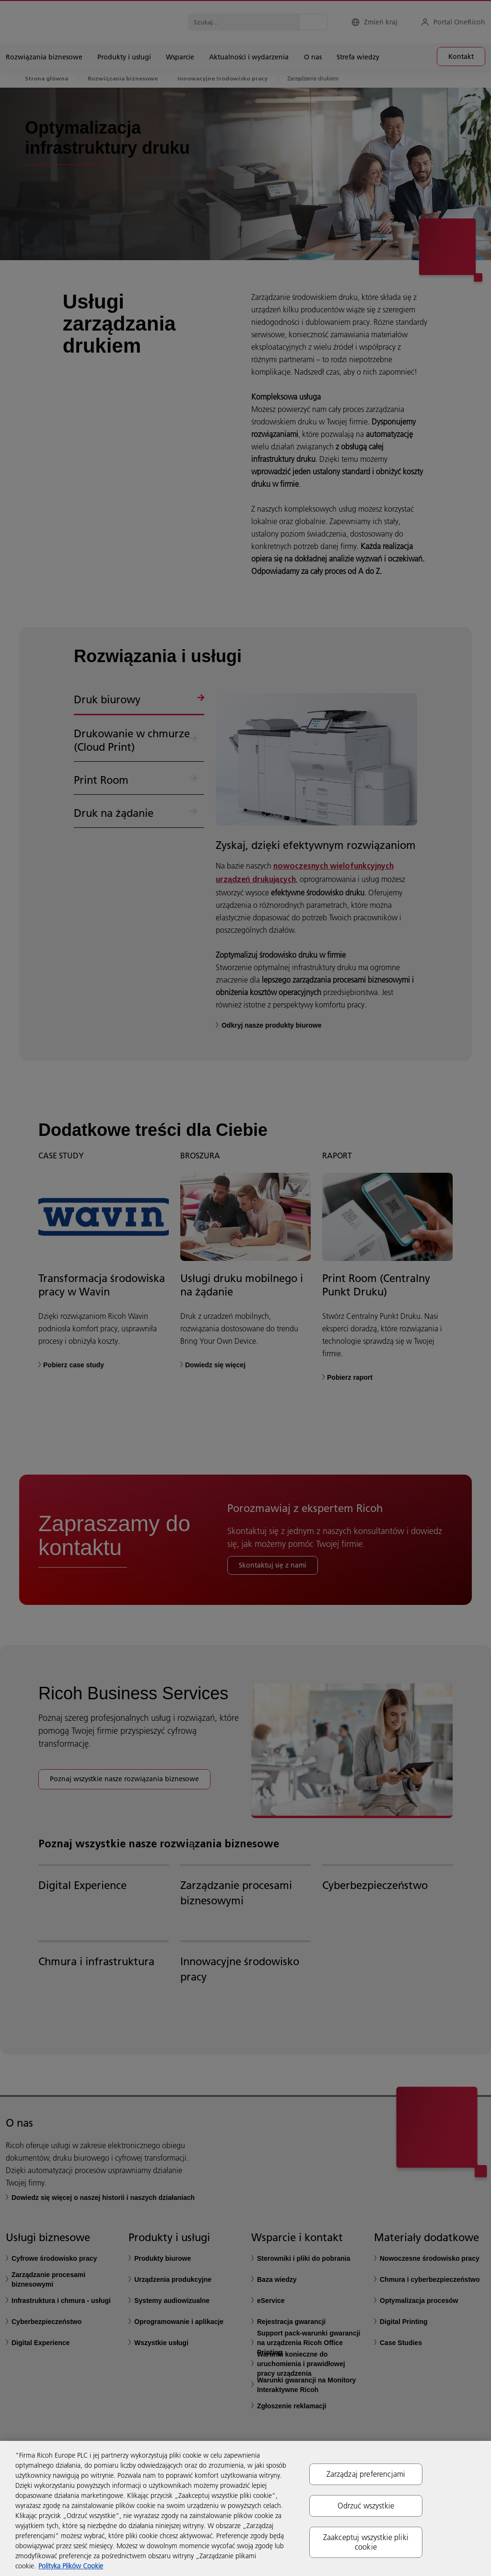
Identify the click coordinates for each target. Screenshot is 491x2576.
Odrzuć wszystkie (366, 2505)
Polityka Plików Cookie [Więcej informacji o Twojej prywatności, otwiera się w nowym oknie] (70, 2566)
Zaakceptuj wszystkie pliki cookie (366, 2542)
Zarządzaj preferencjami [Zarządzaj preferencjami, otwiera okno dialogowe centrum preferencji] (366, 2474)
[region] (245, 2508)
